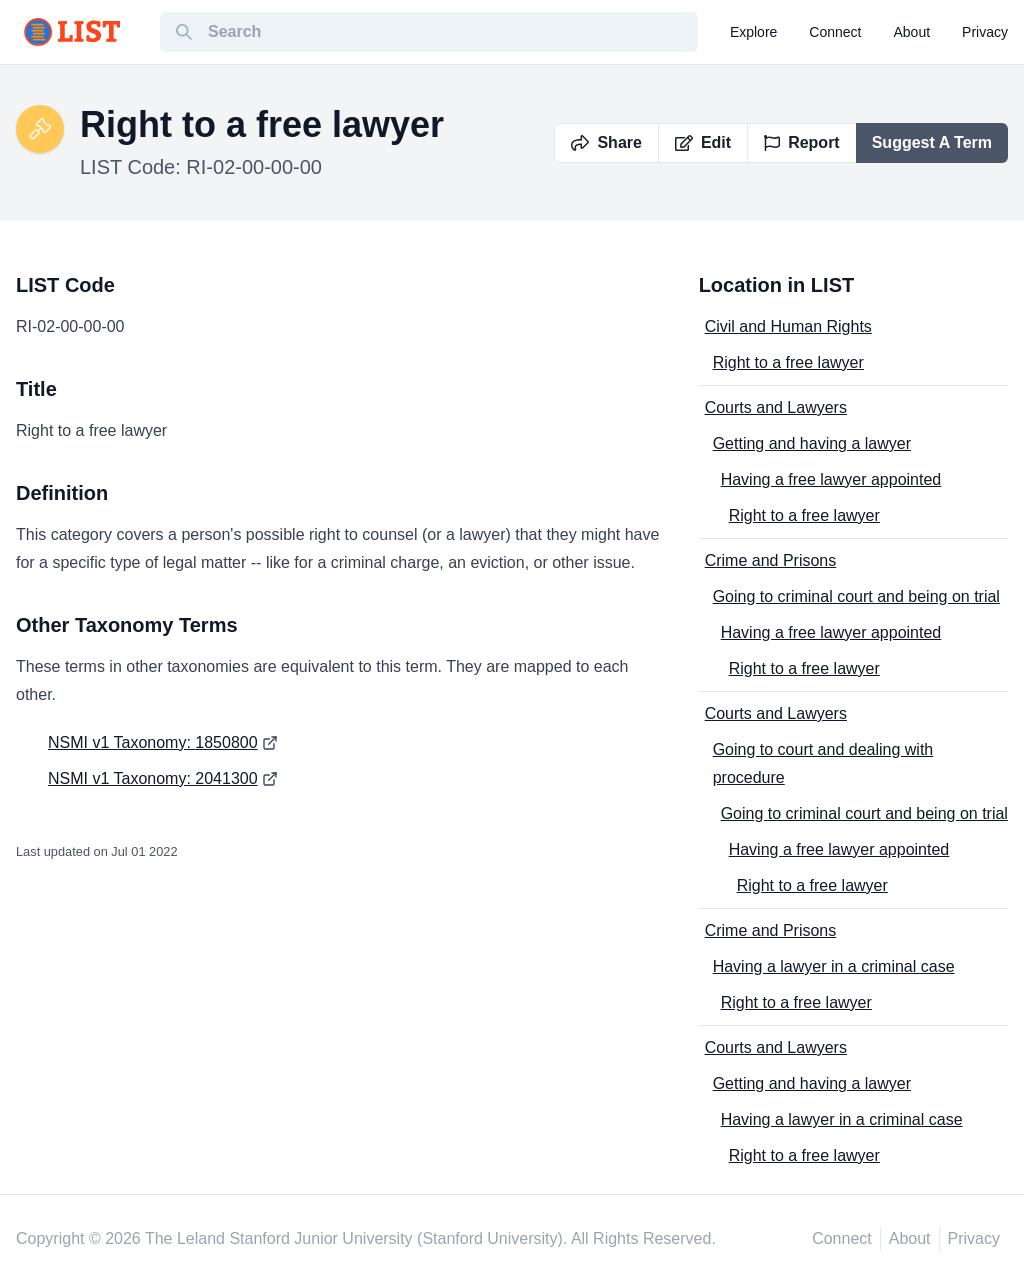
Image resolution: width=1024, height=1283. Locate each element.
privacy (985, 32)
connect (835, 32)
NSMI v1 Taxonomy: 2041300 (153, 778)
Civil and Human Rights (788, 326)
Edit (703, 142)
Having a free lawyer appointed (831, 479)
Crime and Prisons (771, 560)
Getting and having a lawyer (812, 443)
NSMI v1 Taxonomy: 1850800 (153, 742)
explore (753, 32)
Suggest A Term (932, 142)
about (912, 32)
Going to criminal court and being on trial (856, 596)
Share (606, 142)
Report (802, 142)
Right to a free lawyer (788, 362)
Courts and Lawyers (776, 407)
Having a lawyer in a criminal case (834, 966)
